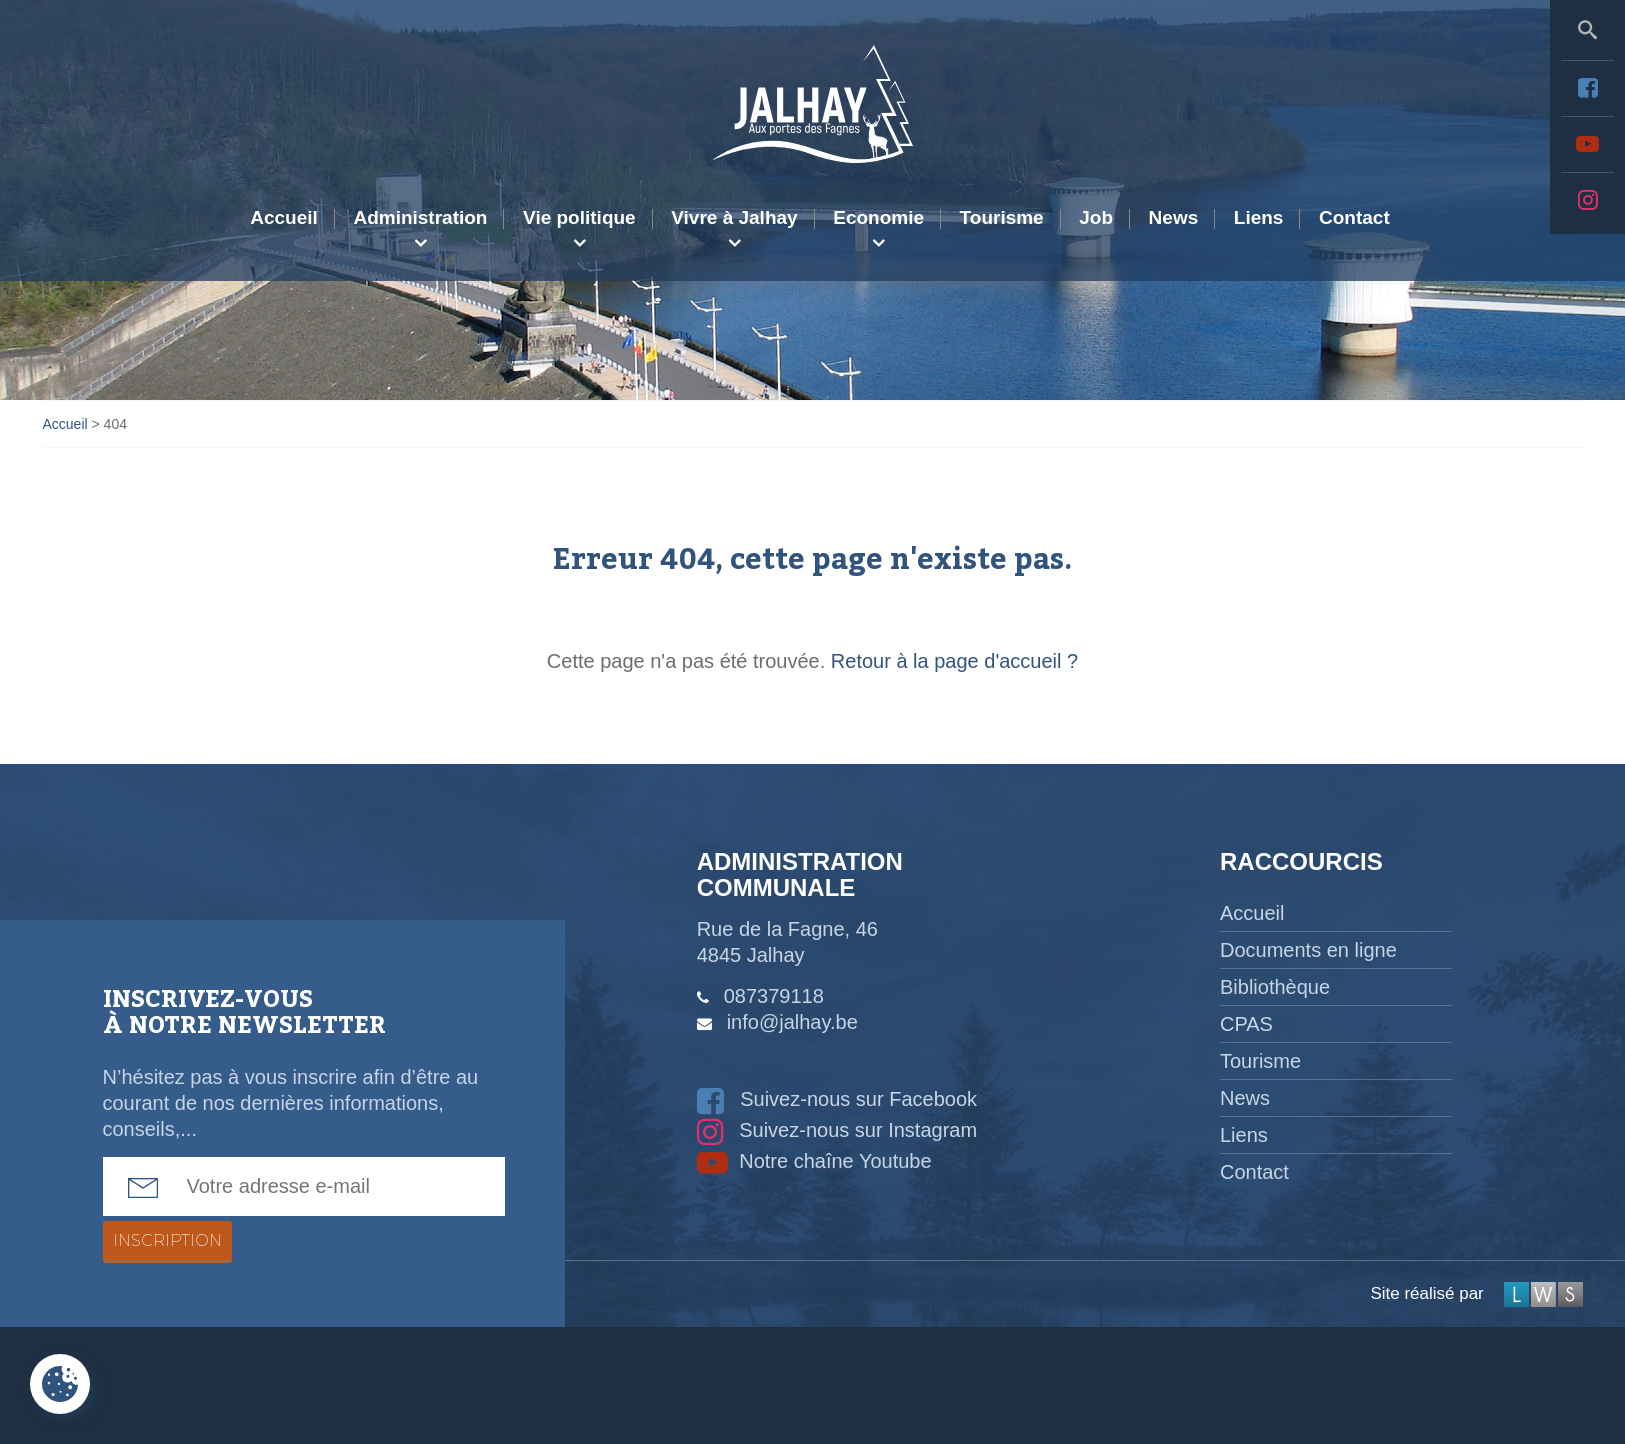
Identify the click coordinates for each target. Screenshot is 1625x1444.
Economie (878, 217)
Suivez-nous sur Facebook (837, 1099)
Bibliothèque (1275, 987)
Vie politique (579, 217)
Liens (1259, 217)
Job (1096, 217)
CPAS (1246, 1024)
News (1174, 217)
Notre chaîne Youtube (814, 1161)
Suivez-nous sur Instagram (837, 1130)
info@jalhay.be (792, 1022)
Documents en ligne (1308, 950)
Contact (1354, 217)
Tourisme (1002, 217)
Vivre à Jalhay (734, 217)
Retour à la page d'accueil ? (954, 661)
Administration (420, 217)
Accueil (284, 217)
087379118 (774, 996)
